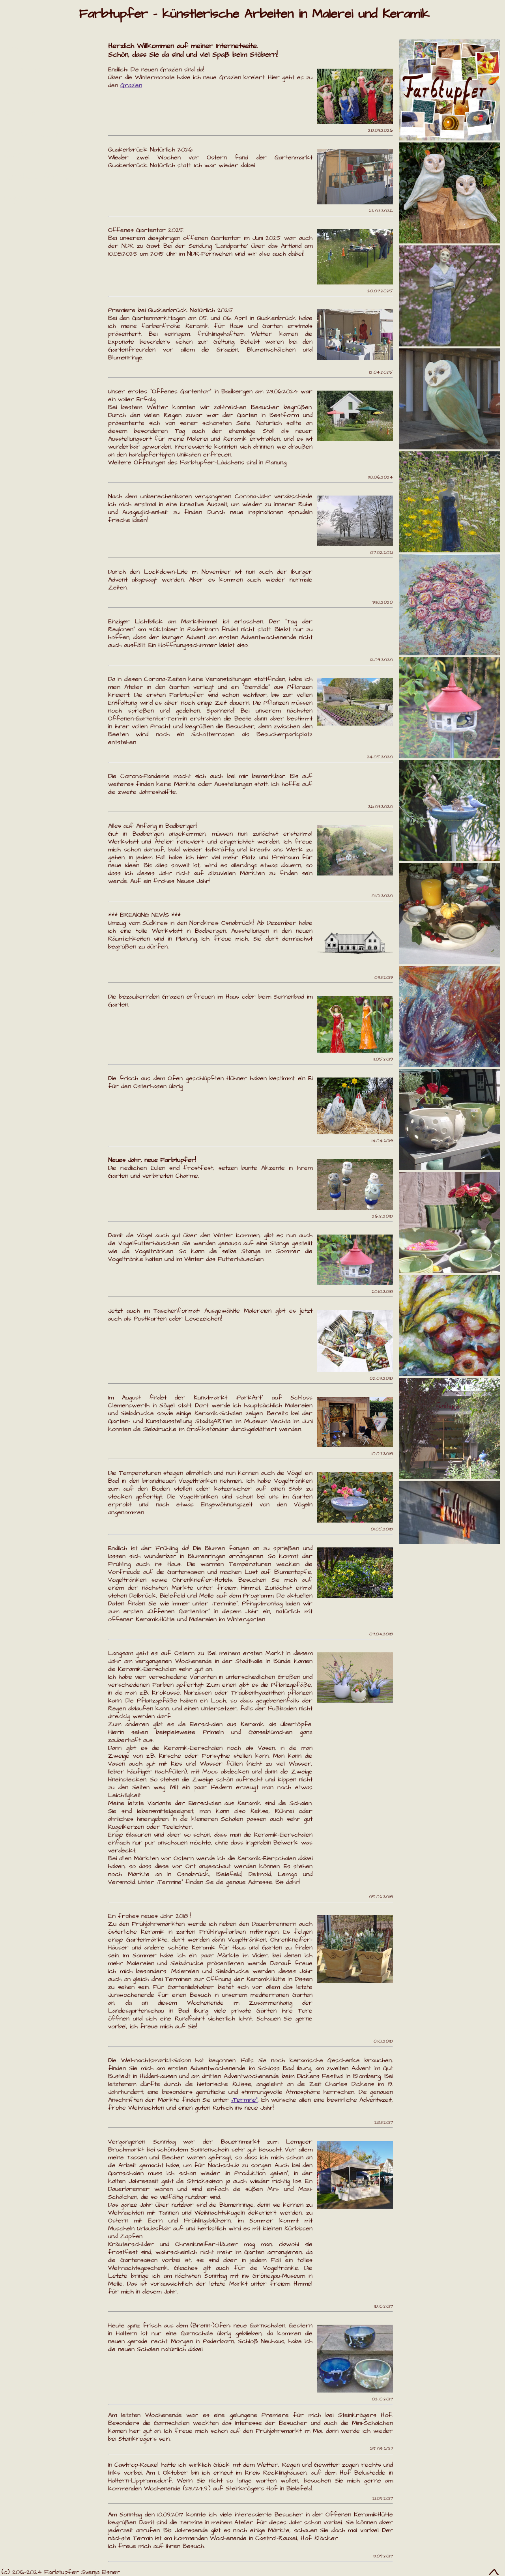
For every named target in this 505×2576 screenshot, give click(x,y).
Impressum (29, 198)
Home (17, 48)
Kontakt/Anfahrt (44, 176)
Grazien (21, 112)
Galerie (20, 91)
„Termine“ (244, 2099)
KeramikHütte (36, 134)
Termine (23, 70)
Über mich (28, 155)
